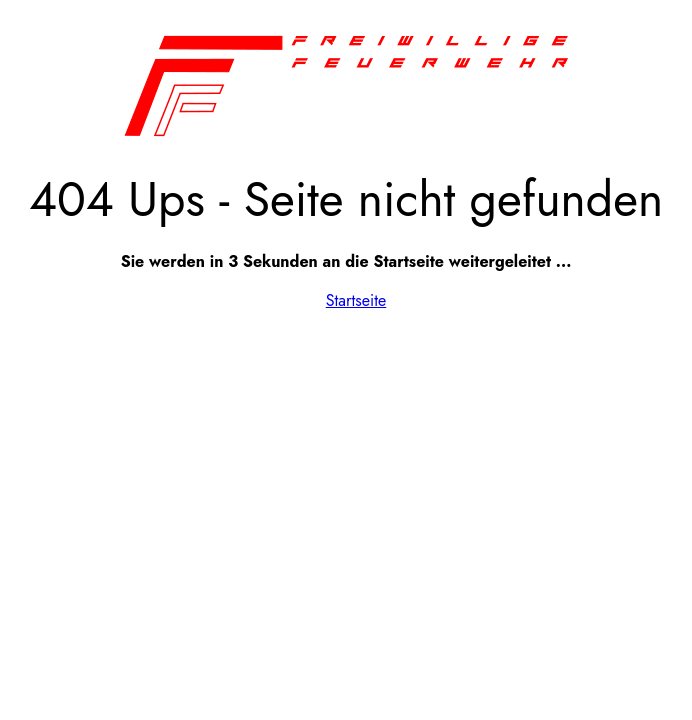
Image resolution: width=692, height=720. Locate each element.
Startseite (356, 300)
